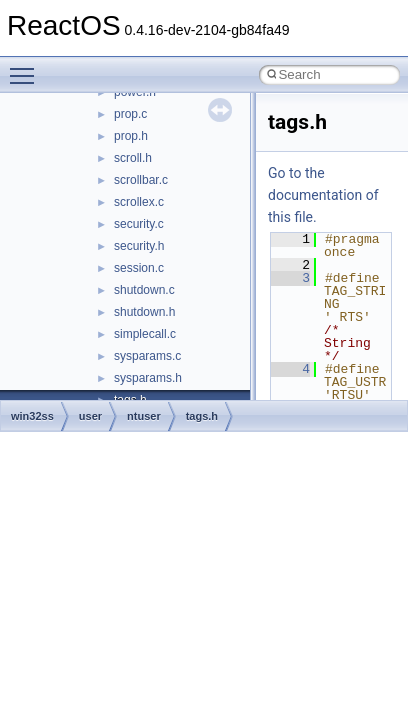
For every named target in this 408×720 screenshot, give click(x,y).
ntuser (144, 416)
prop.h (131, 136)
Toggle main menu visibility (27, 67)
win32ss (32, 416)
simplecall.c (145, 334)
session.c (139, 268)
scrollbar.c (141, 180)
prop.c (130, 114)
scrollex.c (139, 202)
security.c (139, 224)
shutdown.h (144, 312)
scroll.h (133, 158)
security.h (139, 246)
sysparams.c (147, 356)
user (90, 416)
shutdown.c (144, 290)
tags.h (202, 416)
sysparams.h (148, 378)
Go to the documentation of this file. (323, 195)
